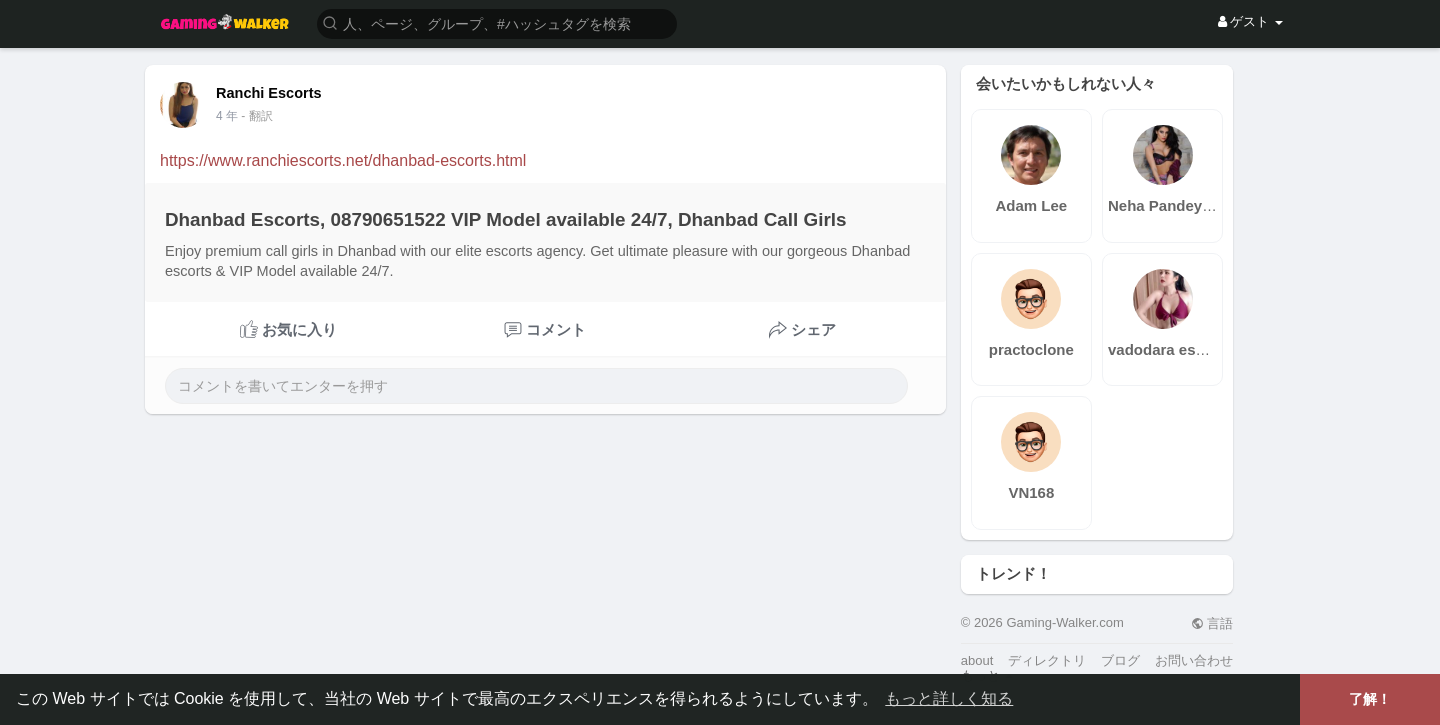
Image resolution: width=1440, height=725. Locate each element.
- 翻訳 (256, 116)
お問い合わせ (1194, 660)
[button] (497, 22)
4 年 (227, 116)
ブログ (1120, 660)
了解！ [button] (1370, 699)
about (977, 660)
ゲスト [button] (1250, 21)
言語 (1212, 623)
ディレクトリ (1047, 660)
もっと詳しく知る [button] (949, 698)
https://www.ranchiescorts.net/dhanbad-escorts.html (343, 160)
